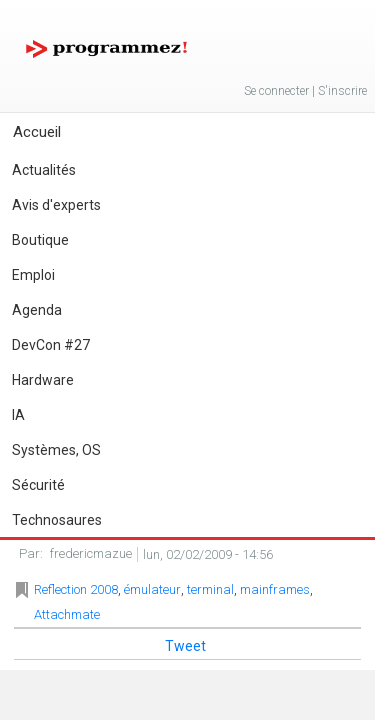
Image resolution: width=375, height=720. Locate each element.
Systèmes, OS (56, 450)
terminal (210, 589)
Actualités (44, 170)
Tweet (185, 646)
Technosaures (57, 520)
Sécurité (38, 485)
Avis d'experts (56, 205)
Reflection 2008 (76, 589)
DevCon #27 (51, 345)
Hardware (43, 380)
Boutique (40, 240)
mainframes (275, 589)
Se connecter (276, 91)
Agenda (37, 310)
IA (18, 415)
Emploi (33, 275)
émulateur (152, 589)
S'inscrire (342, 91)
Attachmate (67, 614)
